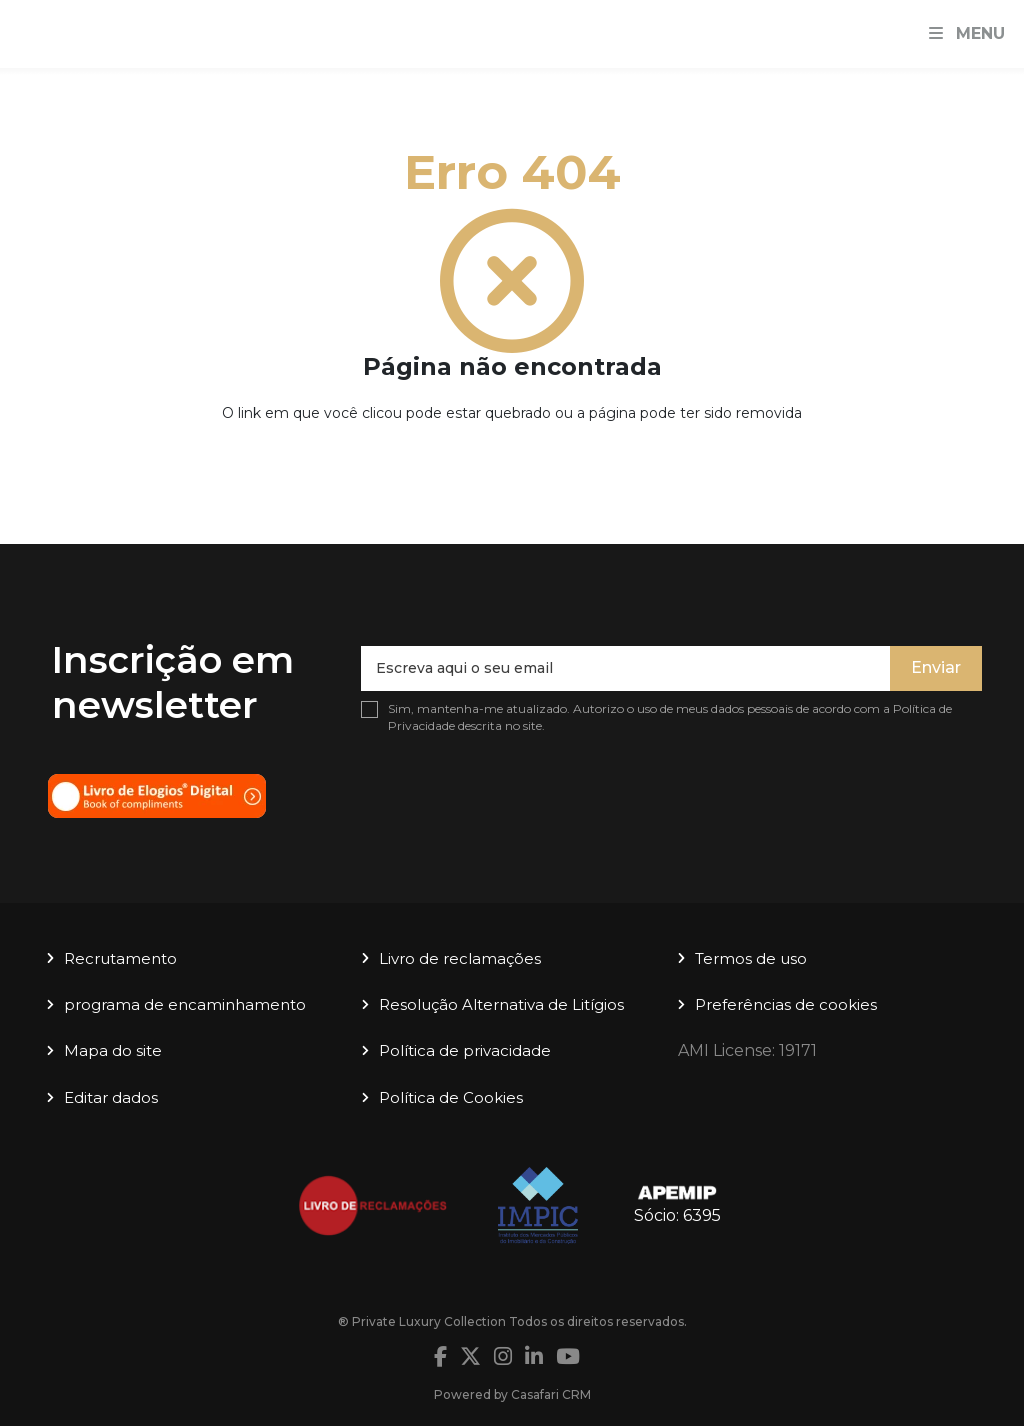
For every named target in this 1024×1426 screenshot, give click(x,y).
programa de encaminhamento (185, 1004)
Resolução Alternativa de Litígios (501, 1004)
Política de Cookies (451, 1097)
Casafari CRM (551, 1394)
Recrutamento (120, 958)
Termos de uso (751, 958)
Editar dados (111, 1097)
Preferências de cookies (786, 1004)
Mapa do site (113, 1050)
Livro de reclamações (460, 958)
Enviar (936, 667)
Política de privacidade (465, 1050)
